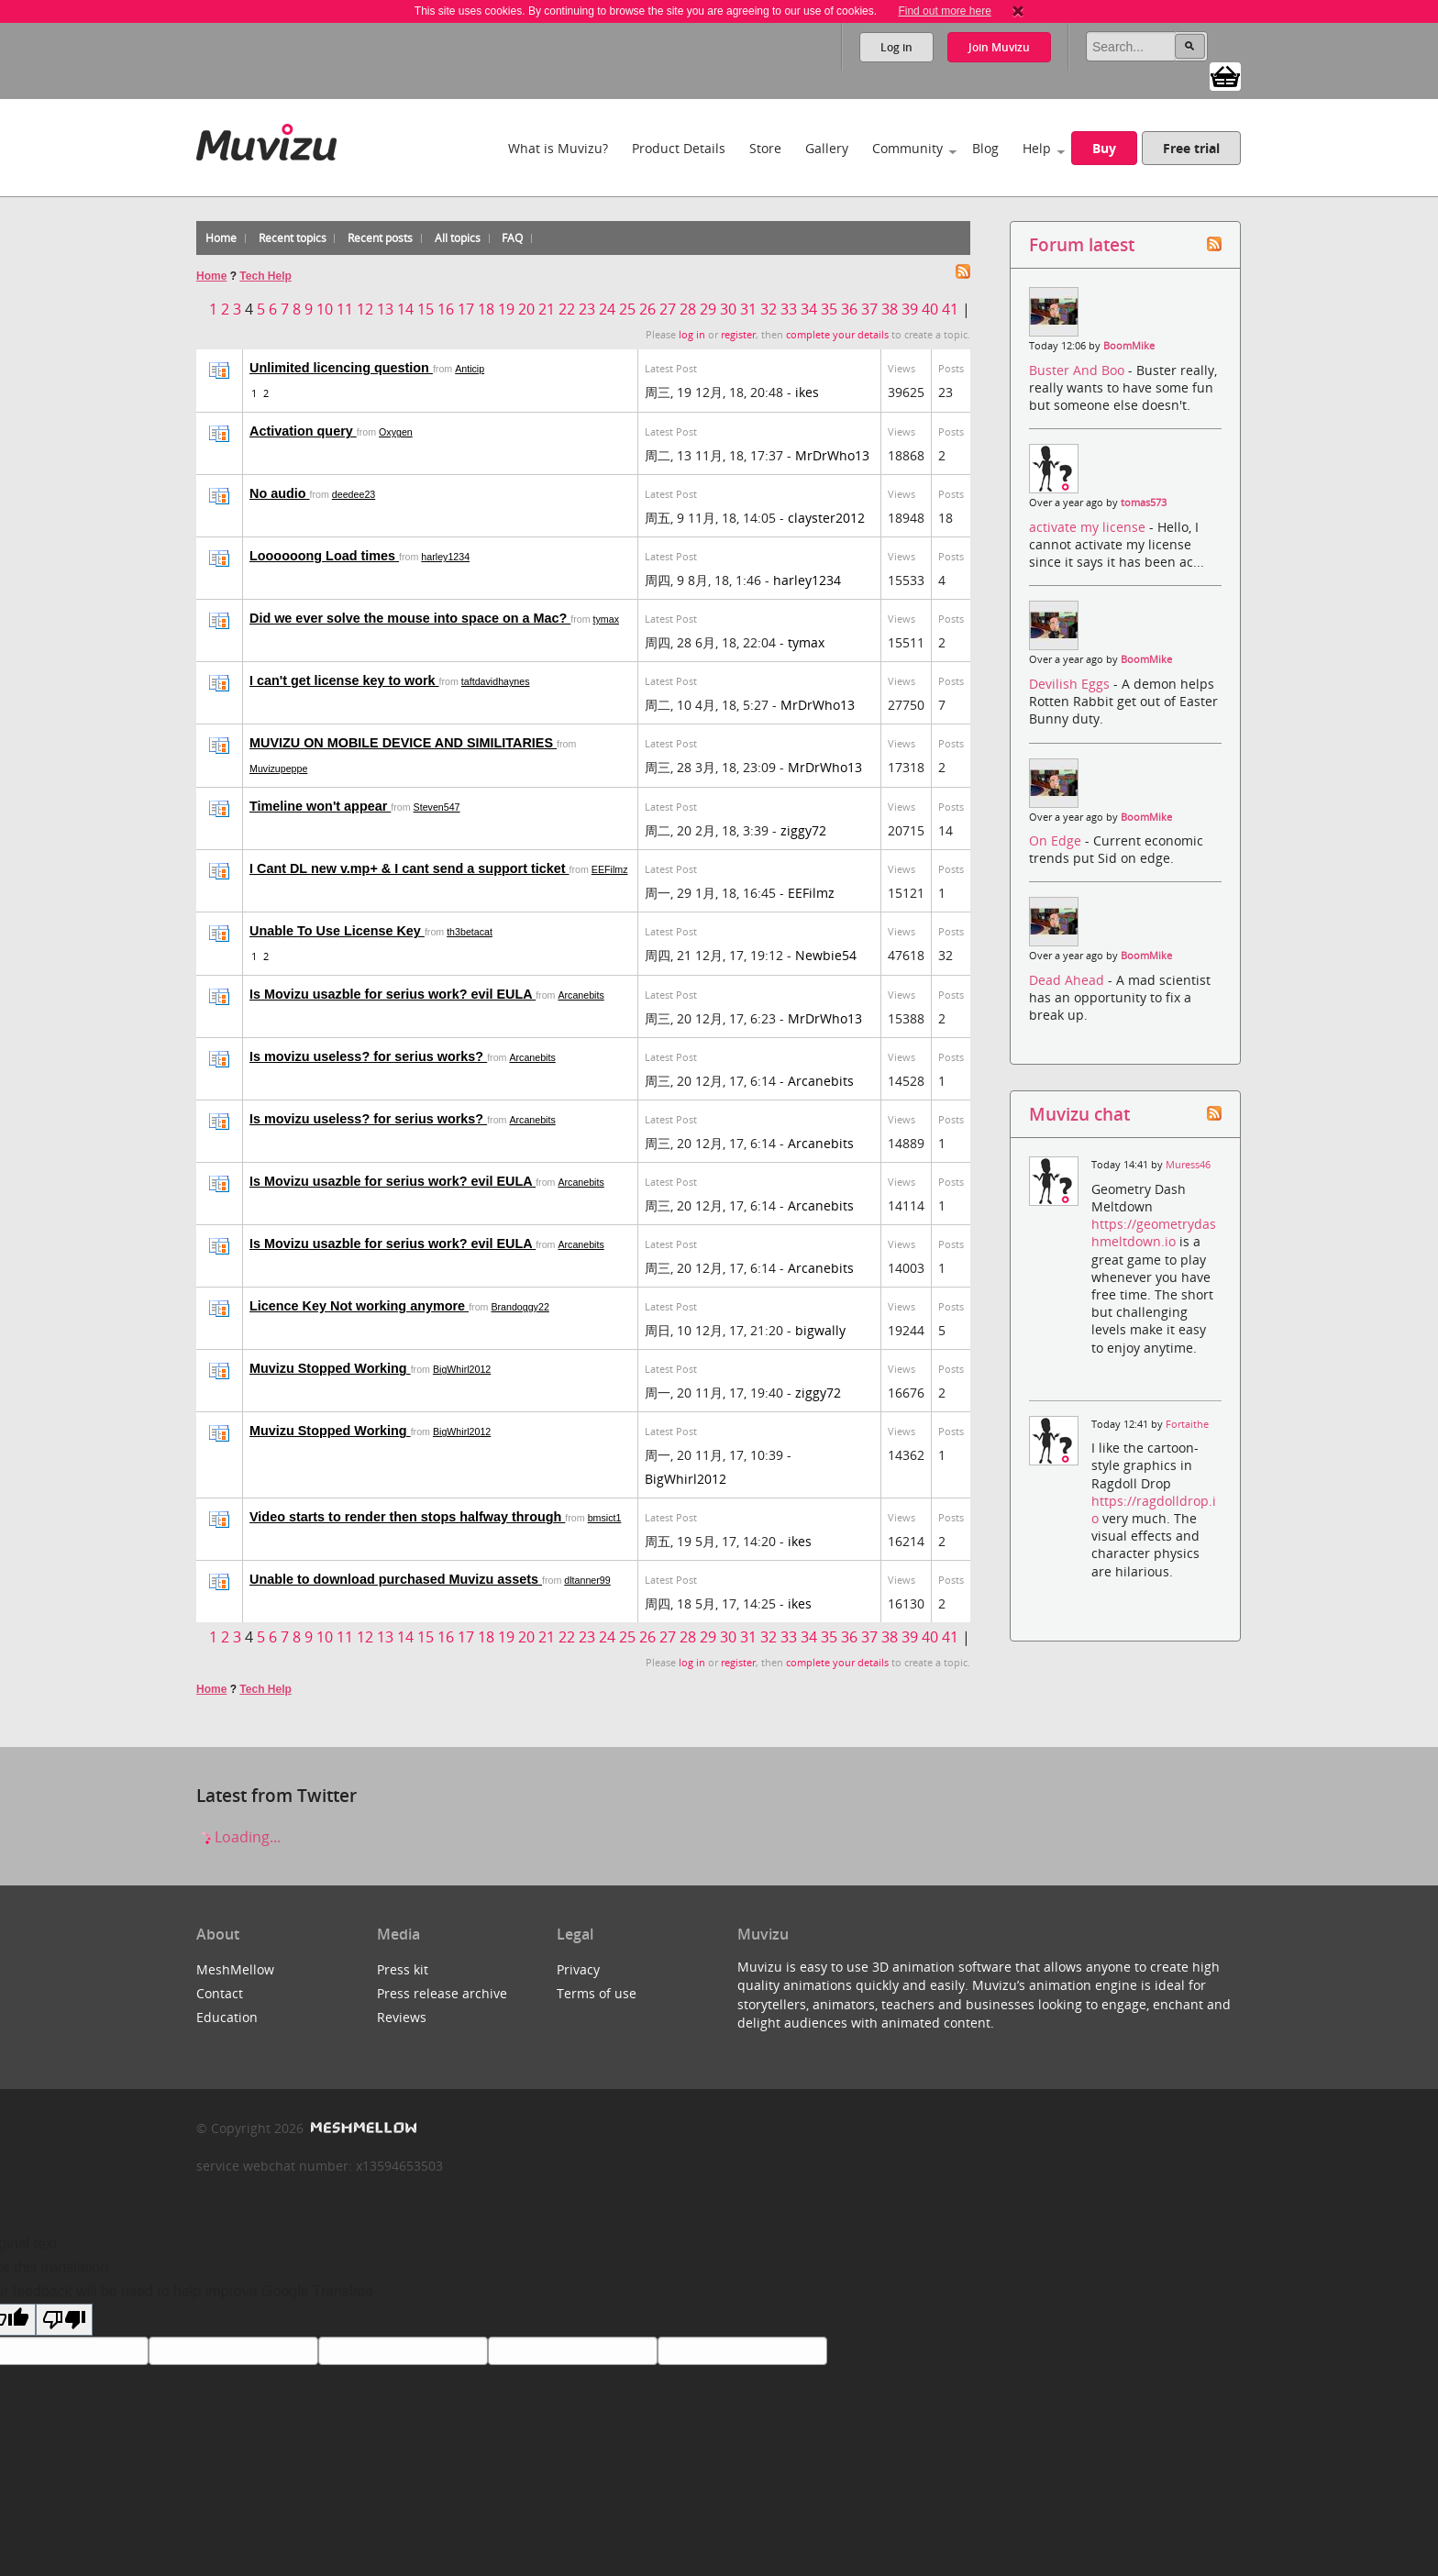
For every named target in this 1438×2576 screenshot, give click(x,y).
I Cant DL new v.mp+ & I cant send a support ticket (409, 868)
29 (708, 309)
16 (445, 309)
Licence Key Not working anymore (359, 1306)
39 (910, 309)
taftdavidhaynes (495, 681)
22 (567, 309)
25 (627, 309)
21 (546, 309)
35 (829, 309)
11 (345, 309)
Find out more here (944, 11)
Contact (219, 1993)
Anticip (469, 368)
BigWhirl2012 (462, 1369)
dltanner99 (587, 1580)
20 (526, 309)
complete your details (837, 334)
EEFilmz (610, 869)
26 (647, 309)
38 (889, 309)
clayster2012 (826, 517)
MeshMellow (235, 1969)
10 (324, 309)
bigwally (820, 1330)
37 (869, 309)
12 (365, 309)
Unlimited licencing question (341, 367)
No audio (279, 493)
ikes (807, 392)
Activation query (303, 431)
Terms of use (596, 1993)
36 (849, 309)
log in (692, 334)
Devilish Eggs (1071, 683)
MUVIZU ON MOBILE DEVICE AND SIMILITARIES (403, 742)
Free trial (1191, 148)
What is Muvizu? (558, 148)
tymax (606, 619)
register (738, 334)
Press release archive (442, 1993)
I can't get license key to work (344, 680)
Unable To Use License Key (337, 930)
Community (907, 148)
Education (227, 2017)
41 (950, 309)
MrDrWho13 (832, 455)
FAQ (512, 238)
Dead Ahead (1068, 980)
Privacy (578, 1969)
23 (587, 309)
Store (765, 148)
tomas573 (1144, 502)
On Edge (1057, 840)
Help (1037, 148)
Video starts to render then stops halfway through (407, 1516)
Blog (985, 148)
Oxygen (396, 431)
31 (748, 309)
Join (999, 47)
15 (425, 309)
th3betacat (469, 931)
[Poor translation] (64, 2320)
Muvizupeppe (278, 768)
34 (809, 309)
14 (405, 309)
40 (930, 309)
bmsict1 (605, 1517)
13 (385, 309)
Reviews (401, 2017)
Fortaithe (1187, 1424)
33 (788, 309)
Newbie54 (826, 955)
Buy (1104, 148)
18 (486, 309)
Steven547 (437, 807)
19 (506, 309)
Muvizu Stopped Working (330, 1368)
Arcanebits (580, 995)
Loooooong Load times (324, 555)
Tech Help (265, 276)
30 (728, 309)
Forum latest (1081, 244)
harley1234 (445, 556)
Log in (896, 47)
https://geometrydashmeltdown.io (1153, 1232)
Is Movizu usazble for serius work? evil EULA (392, 994)
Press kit (402, 1969)
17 (466, 309)
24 (607, 309)
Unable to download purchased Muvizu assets (395, 1579)
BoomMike (1129, 345)
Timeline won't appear (320, 806)
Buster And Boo (1078, 370)
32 (768, 309)
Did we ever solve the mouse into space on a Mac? (409, 618)
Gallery (826, 148)
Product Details (678, 148)
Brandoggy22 (519, 1306)
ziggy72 (803, 830)
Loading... (238, 1837)
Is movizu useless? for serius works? (368, 1056)
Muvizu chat (1079, 1113)
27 (667, 309)
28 (688, 309)
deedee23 (353, 494)
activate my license (1089, 527)
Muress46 (1188, 1164)
